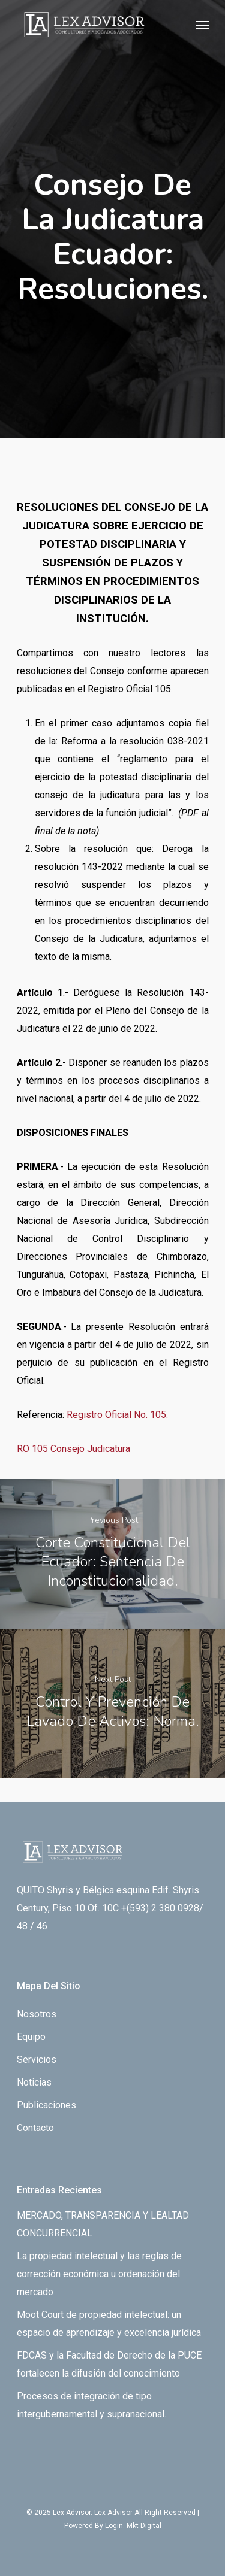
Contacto (35, 2127)
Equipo (31, 2036)
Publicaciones (46, 2105)
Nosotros (36, 2014)
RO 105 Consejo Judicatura (73, 1448)
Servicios (36, 2059)
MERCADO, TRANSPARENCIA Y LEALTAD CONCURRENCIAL (103, 2224)
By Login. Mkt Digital (128, 2526)
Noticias (34, 2082)
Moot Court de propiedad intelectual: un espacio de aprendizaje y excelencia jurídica (109, 2323)
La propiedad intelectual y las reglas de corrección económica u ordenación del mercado (99, 2274)
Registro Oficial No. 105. (117, 1414)
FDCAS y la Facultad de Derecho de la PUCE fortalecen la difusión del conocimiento (109, 2364)
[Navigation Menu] (202, 25)
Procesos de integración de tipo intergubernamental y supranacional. (91, 2405)
